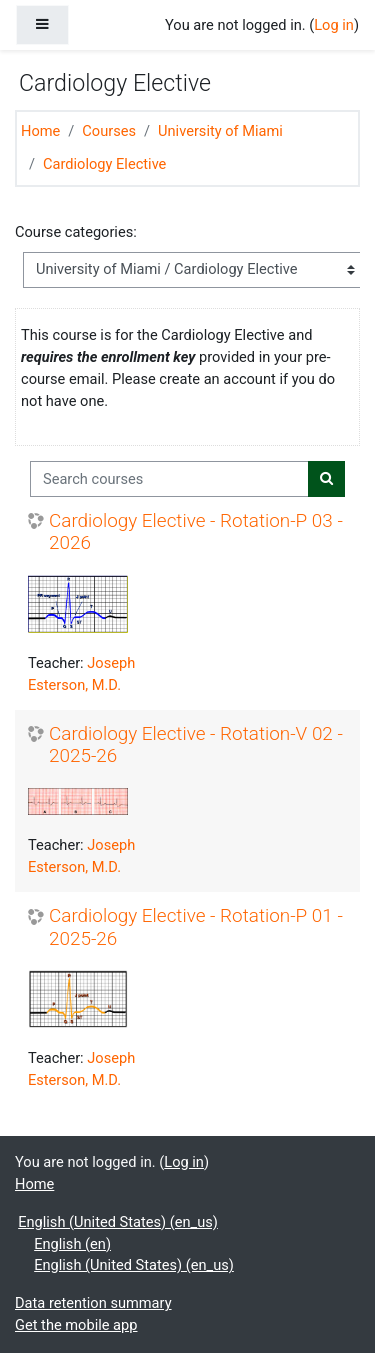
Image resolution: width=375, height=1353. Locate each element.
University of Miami (220, 131)
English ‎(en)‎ (72, 1244)
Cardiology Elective (104, 164)
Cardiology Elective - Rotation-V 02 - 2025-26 (196, 745)
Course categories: (76, 232)
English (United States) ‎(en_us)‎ (118, 1222)
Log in (334, 25)
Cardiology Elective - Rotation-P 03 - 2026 (196, 532)
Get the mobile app (76, 1325)
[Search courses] (169, 479)
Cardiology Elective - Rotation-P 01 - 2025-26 (196, 927)
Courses (109, 131)
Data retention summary (93, 1303)
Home (40, 131)
